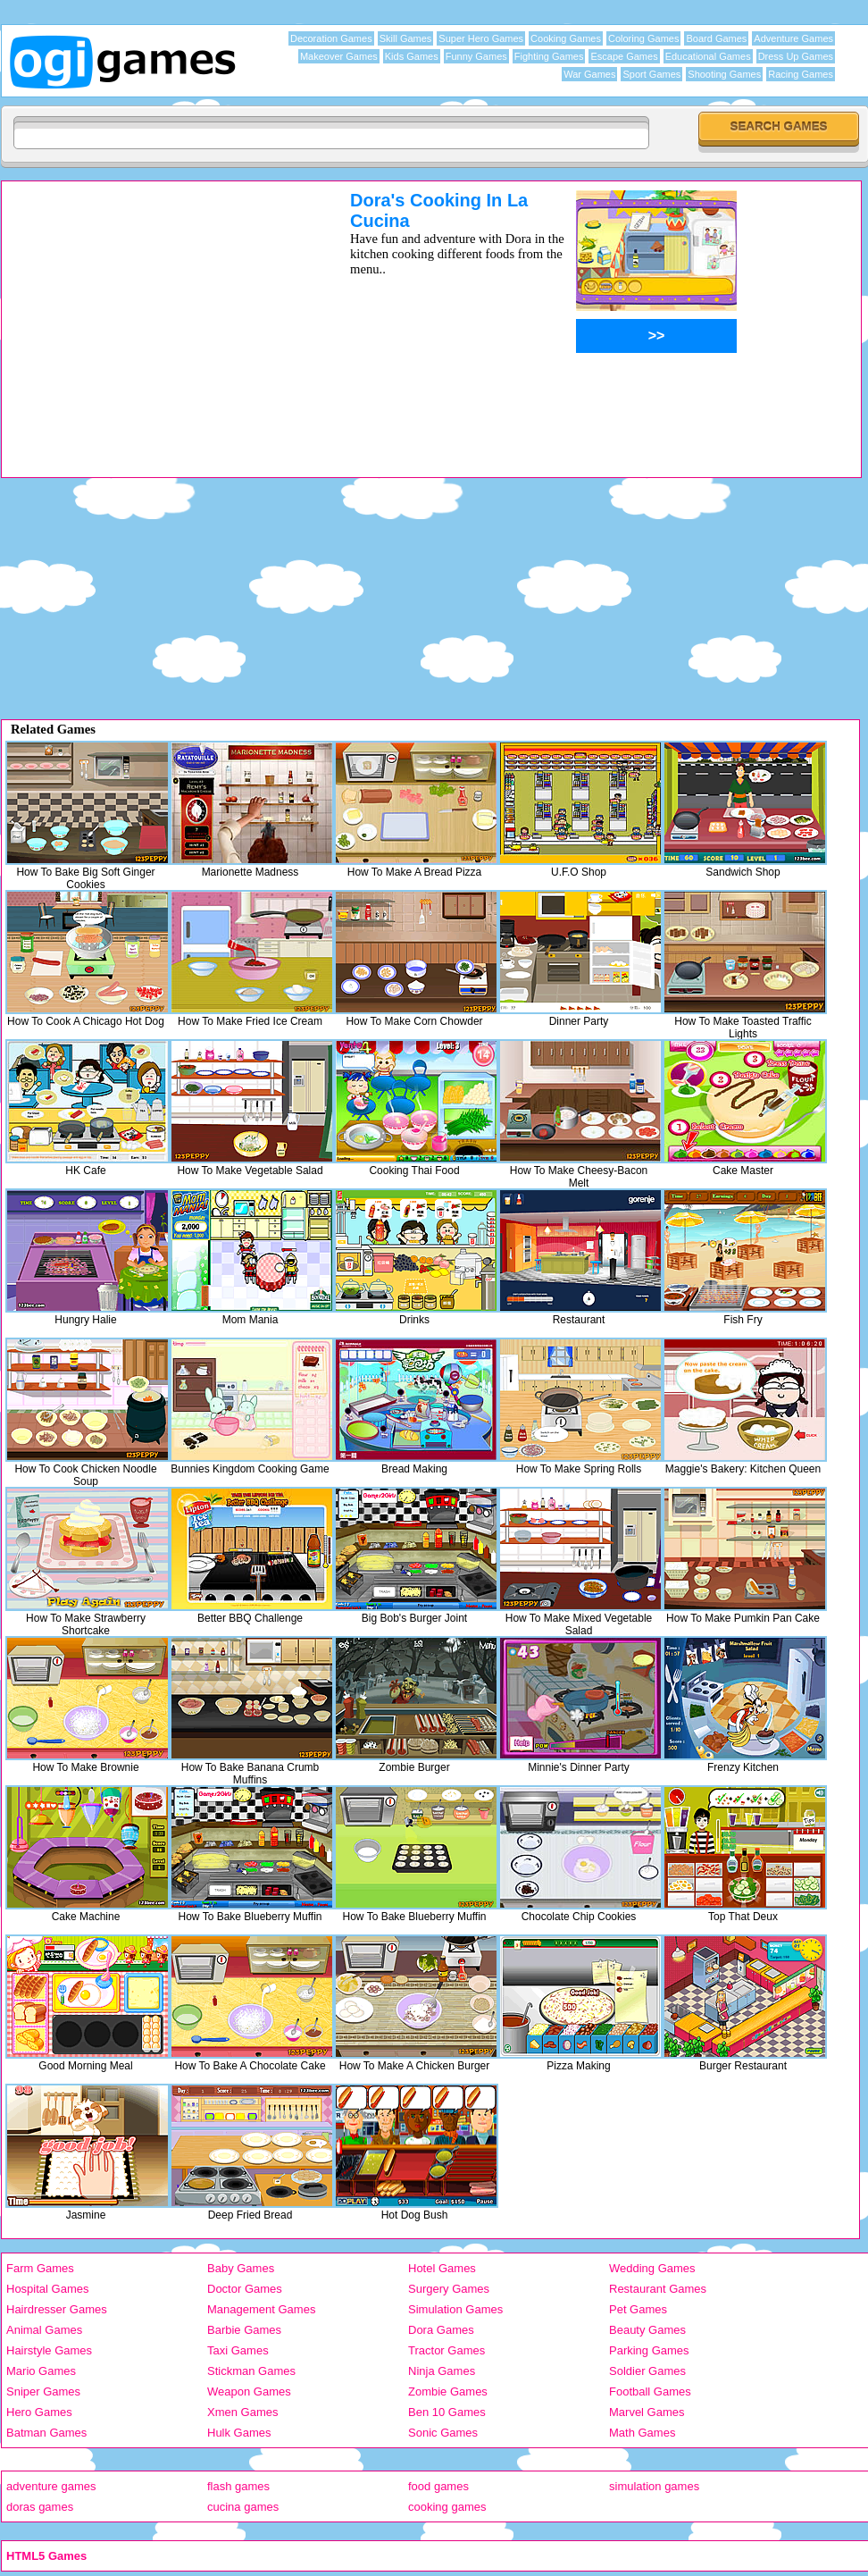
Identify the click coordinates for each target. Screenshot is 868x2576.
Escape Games (623, 56)
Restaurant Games (657, 2288)
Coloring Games (643, 38)
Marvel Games (647, 2412)
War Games (589, 74)
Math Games (642, 2432)
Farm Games (40, 2268)
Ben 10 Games (447, 2412)
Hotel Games (442, 2268)
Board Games (716, 38)
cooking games (447, 2506)
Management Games (261, 2309)
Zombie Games (448, 2391)
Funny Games (476, 56)
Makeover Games (339, 56)
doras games (39, 2506)
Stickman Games (251, 2371)
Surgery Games (448, 2288)
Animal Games (44, 2330)
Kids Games (411, 56)
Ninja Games (441, 2371)
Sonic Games (443, 2432)
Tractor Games (446, 2350)
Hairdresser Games (56, 2309)
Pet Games (638, 2309)
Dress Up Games (795, 56)
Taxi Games (238, 2350)
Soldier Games (647, 2371)
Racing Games (800, 74)
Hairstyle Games (49, 2350)
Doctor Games (244, 2288)
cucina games (243, 2506)
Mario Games (41, 2371)
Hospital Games (47, 2288)
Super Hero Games (480, 38)
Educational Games (708, 56)
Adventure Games (793, 38)
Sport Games (651, 74)
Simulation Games (455, 2309)
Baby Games (240, 2268)
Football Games (650, 2391)
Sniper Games (43, 2391)
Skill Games (406, 38)
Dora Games (441, 2330)
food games (438, 2486)
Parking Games (649, 2350)
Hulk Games (239, 2432)
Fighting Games (549, 56)
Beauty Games (647, 2330)
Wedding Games (652, 2268)
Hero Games (39, 2412)
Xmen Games (242, 2412)
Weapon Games (249, 2391)
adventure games (51, 2486)
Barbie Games (244, 2330)
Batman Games (46, 2432)
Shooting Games (724, 74)
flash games (238, 2486)
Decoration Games (331, 38)
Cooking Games (565, 38)
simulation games (654, 2486)
